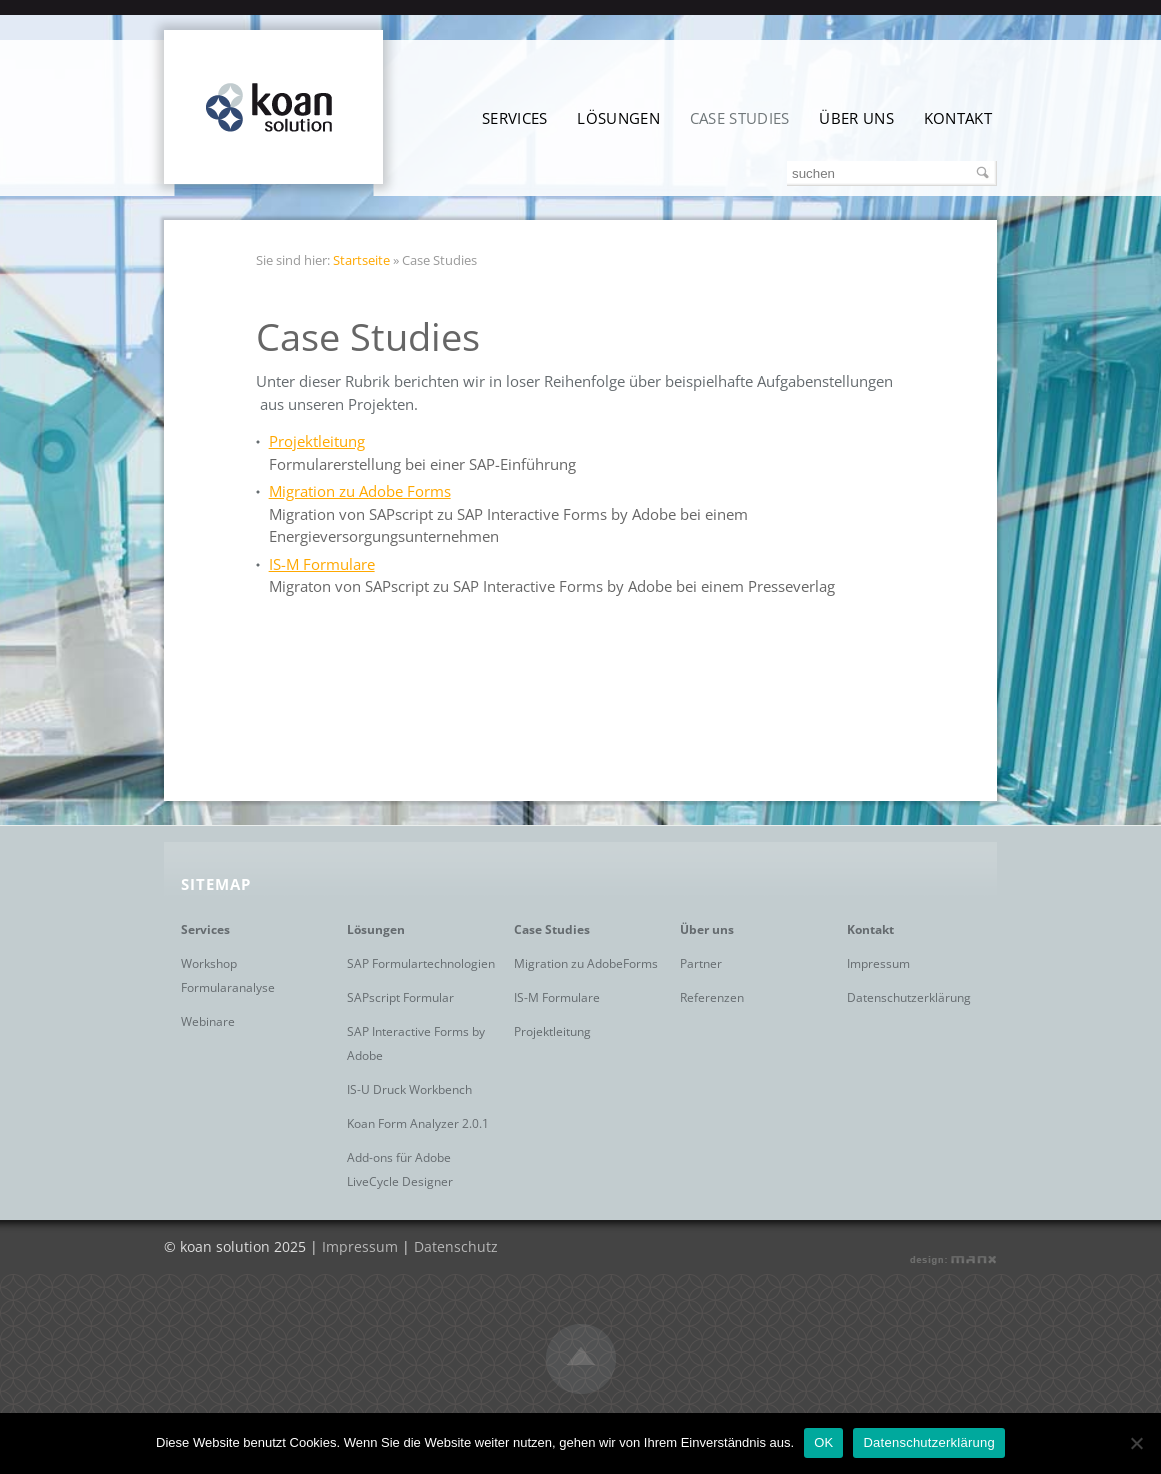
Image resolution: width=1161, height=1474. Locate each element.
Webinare (208, 1021)
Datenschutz (456, 1246)
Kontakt (958, 118)
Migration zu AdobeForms (586, 963)
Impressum (878, 963)
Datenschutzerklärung (909, 997)
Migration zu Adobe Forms (360, 491)
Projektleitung (317, 441)
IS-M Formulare (322, 564)
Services (514, 118)
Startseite (361, 260)
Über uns (856, 118)
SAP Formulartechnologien (421, 963)
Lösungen (618, 118)
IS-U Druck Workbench (409, 1089)
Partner (701, 963)
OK (823, 1442)
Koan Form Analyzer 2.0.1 (418, 1123)
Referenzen (712, 997)
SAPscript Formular (400, 997)
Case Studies (740, 118)
